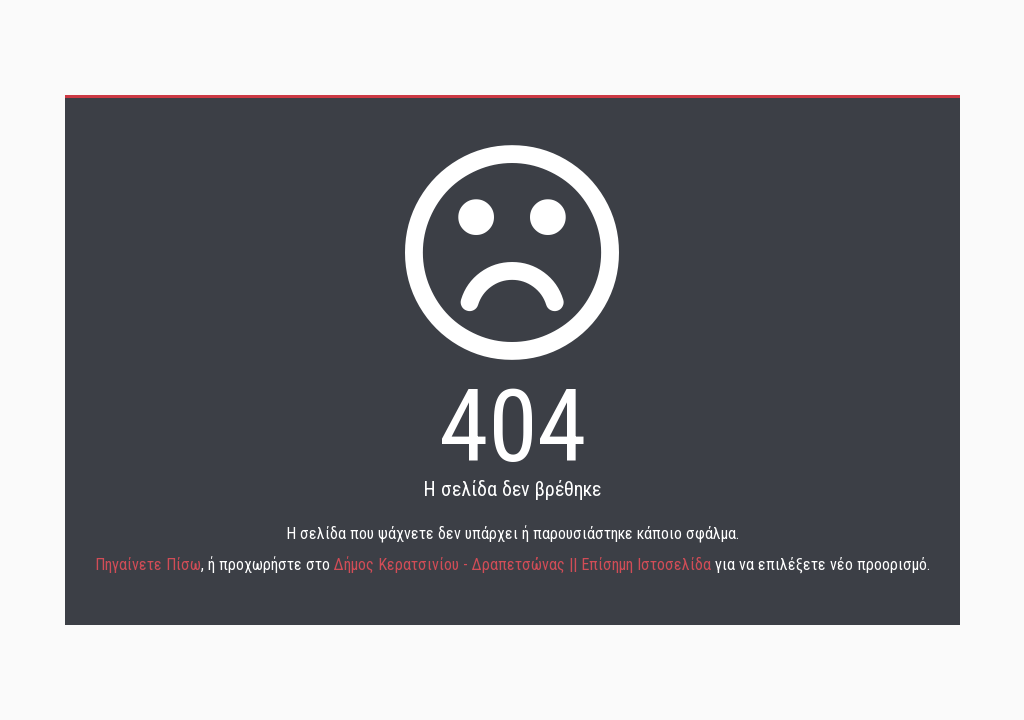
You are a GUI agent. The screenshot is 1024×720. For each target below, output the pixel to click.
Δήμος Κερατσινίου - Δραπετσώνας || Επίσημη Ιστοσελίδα (524, 564)
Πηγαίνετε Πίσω (148, 564)
